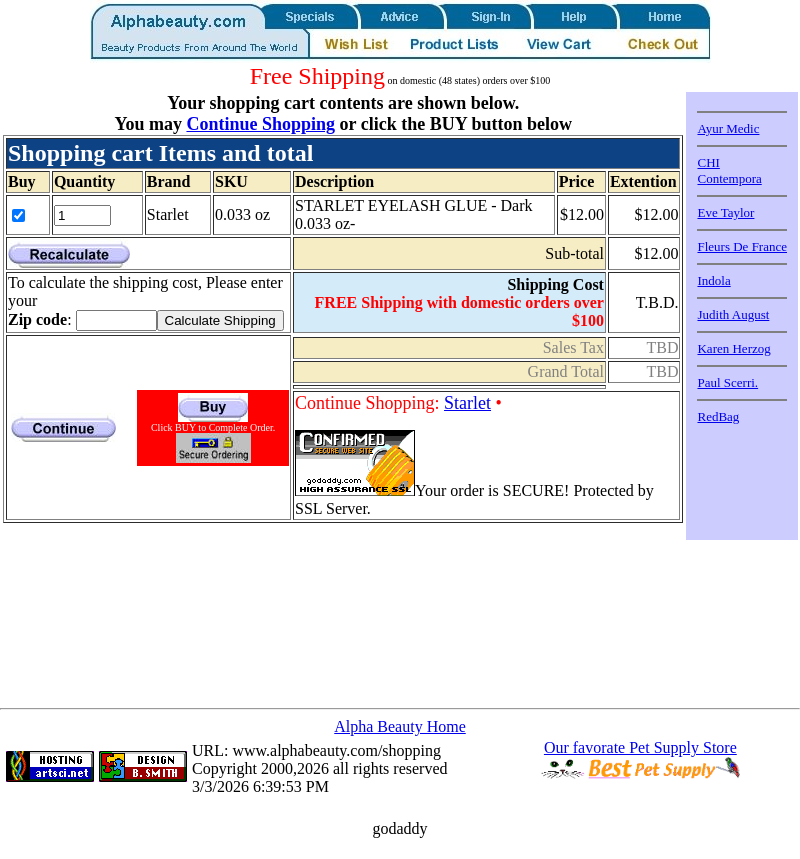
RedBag (718, 416)
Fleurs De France (742, 246)
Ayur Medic (728, 128)
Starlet (467, 403)
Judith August (733, 314)
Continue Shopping (260, 124)
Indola (713, 280)
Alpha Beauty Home (400, 726)
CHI (708, 162)
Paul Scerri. (727, 382)
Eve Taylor (725, 212)
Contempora (729, 178)
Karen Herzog (733, 348)
